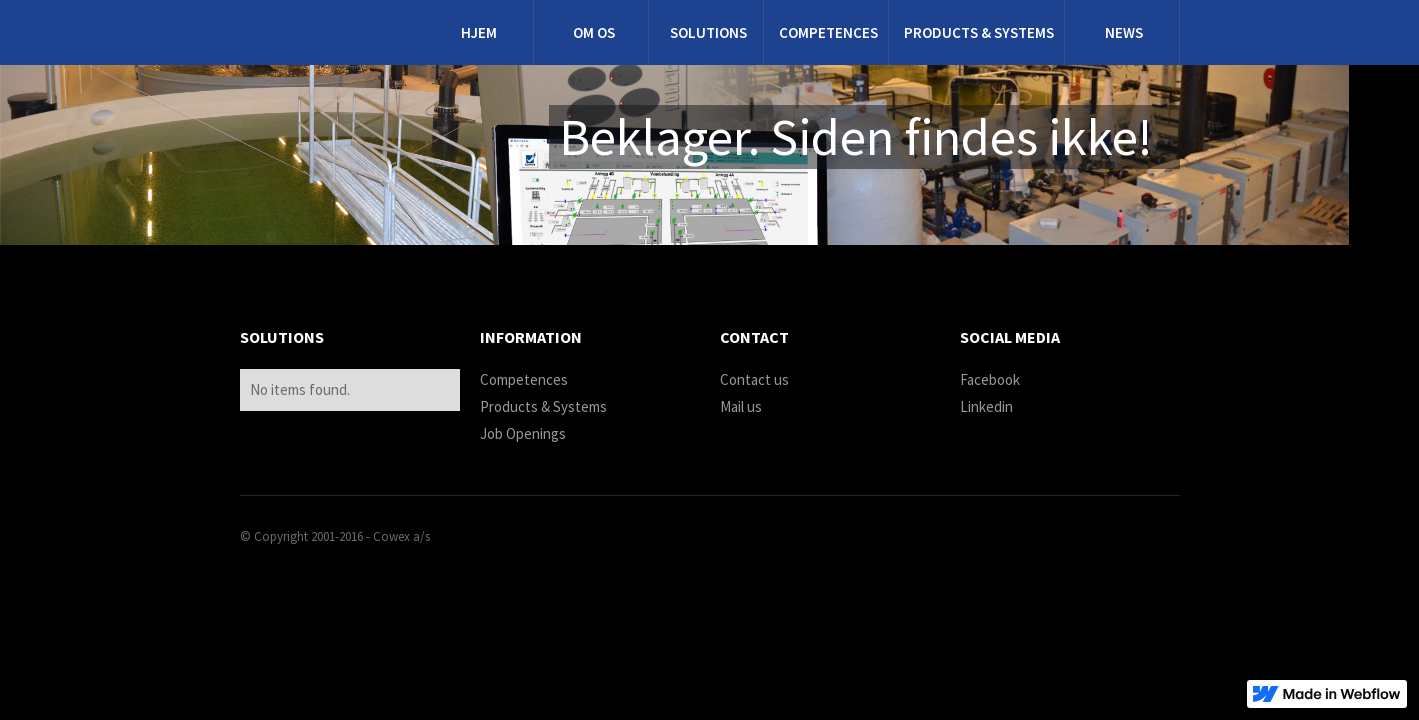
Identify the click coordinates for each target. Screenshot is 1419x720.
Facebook (990, 379)
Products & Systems (543, 406)
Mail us (741, 406)
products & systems (979, 32)
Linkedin (986, 406)
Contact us (754, 379)
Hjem (479, 32)
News (1124, 32)
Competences (828, 32)
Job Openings (523, 433)
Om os (594, 32)
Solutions (708, 32)
